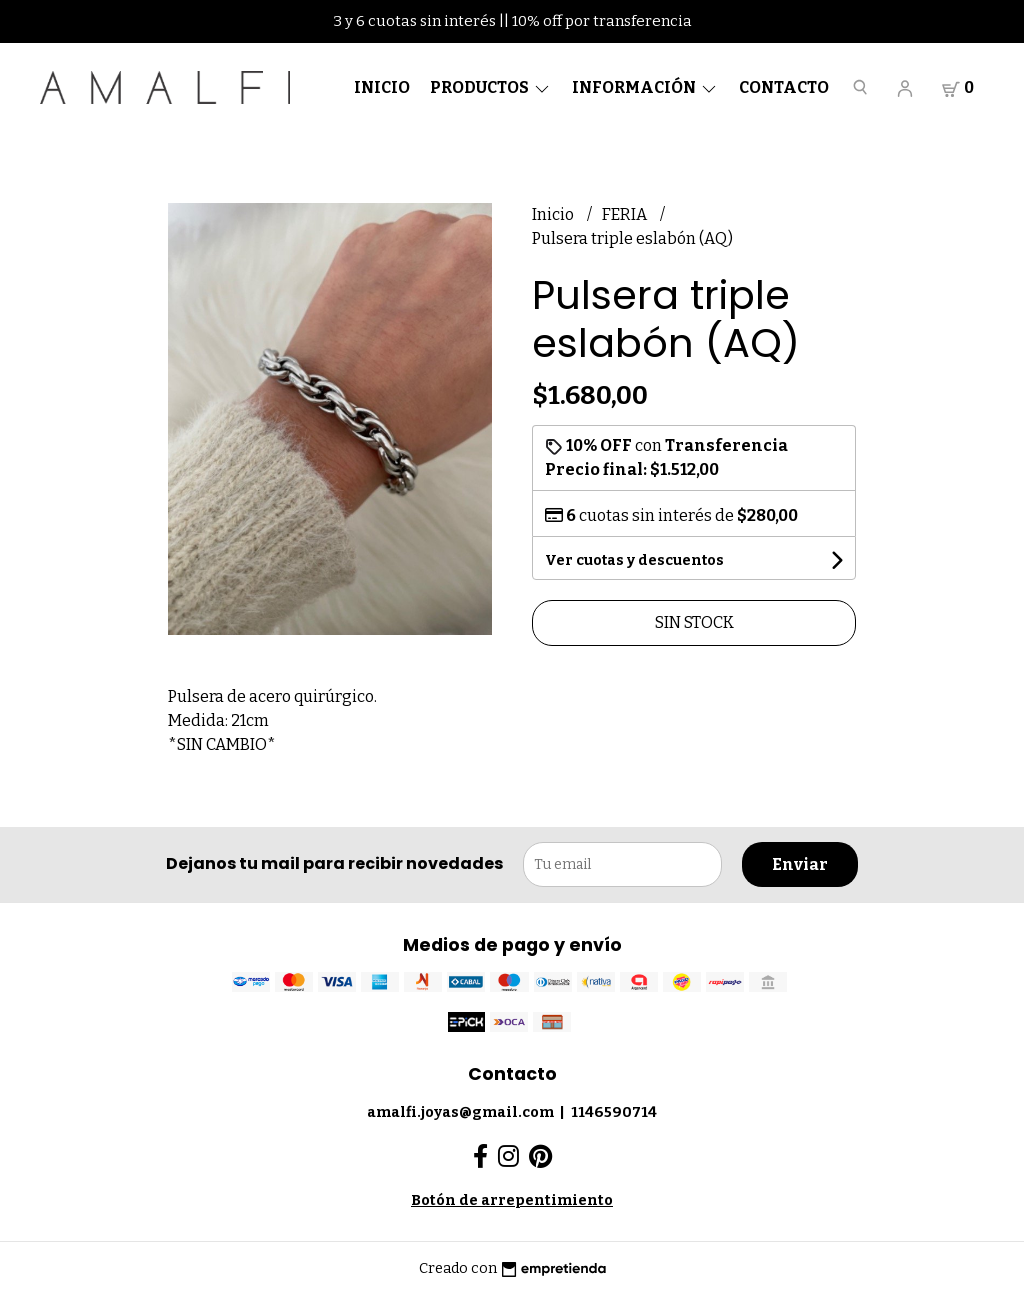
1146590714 (614, 1112)
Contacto (784, 87)
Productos (491, 87)
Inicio (382, 87)
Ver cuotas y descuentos (634, 560)
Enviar (800, 864)
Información (645, 87)
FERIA (626, 214)
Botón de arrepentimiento (512, 1200)
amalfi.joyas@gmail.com (460, 1112)
